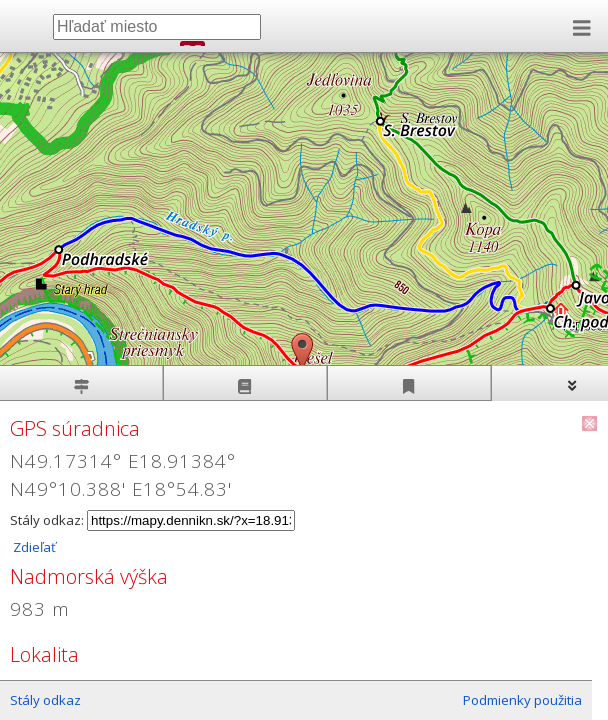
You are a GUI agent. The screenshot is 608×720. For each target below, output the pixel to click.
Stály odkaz (45, 700)
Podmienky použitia (522, 700)
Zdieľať (33, 547)
